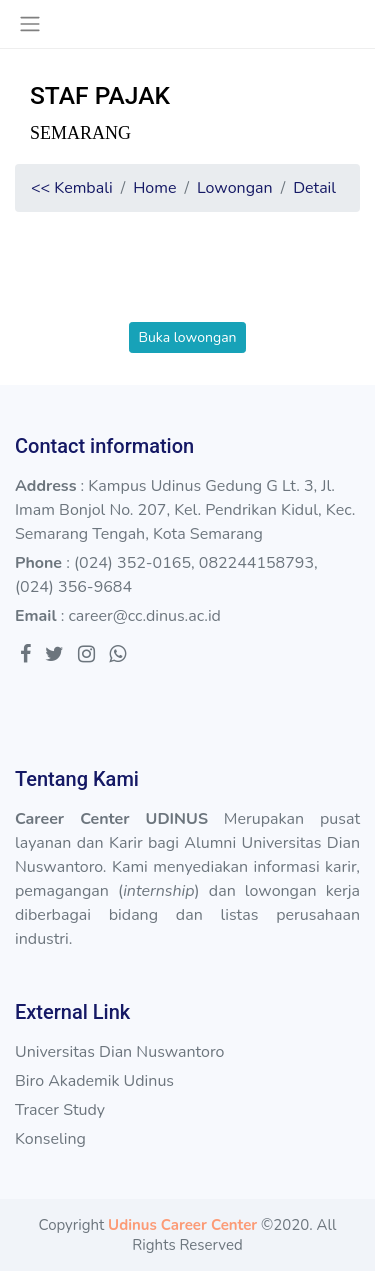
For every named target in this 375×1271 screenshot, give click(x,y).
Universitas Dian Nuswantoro (119, 1052)
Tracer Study (60, 1110)
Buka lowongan (187, 337)
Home (154, 188)
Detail (314, 188)
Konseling (50, 1139)
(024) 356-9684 (73, 587)
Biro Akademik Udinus (94, 1081)
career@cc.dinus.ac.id (144, 616)
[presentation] (188, 283)
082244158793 (256, 563)
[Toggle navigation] (29, 24)
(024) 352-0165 (132, 563)
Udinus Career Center (182, 1225)
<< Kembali (72, 188)
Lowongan (235, 188)
